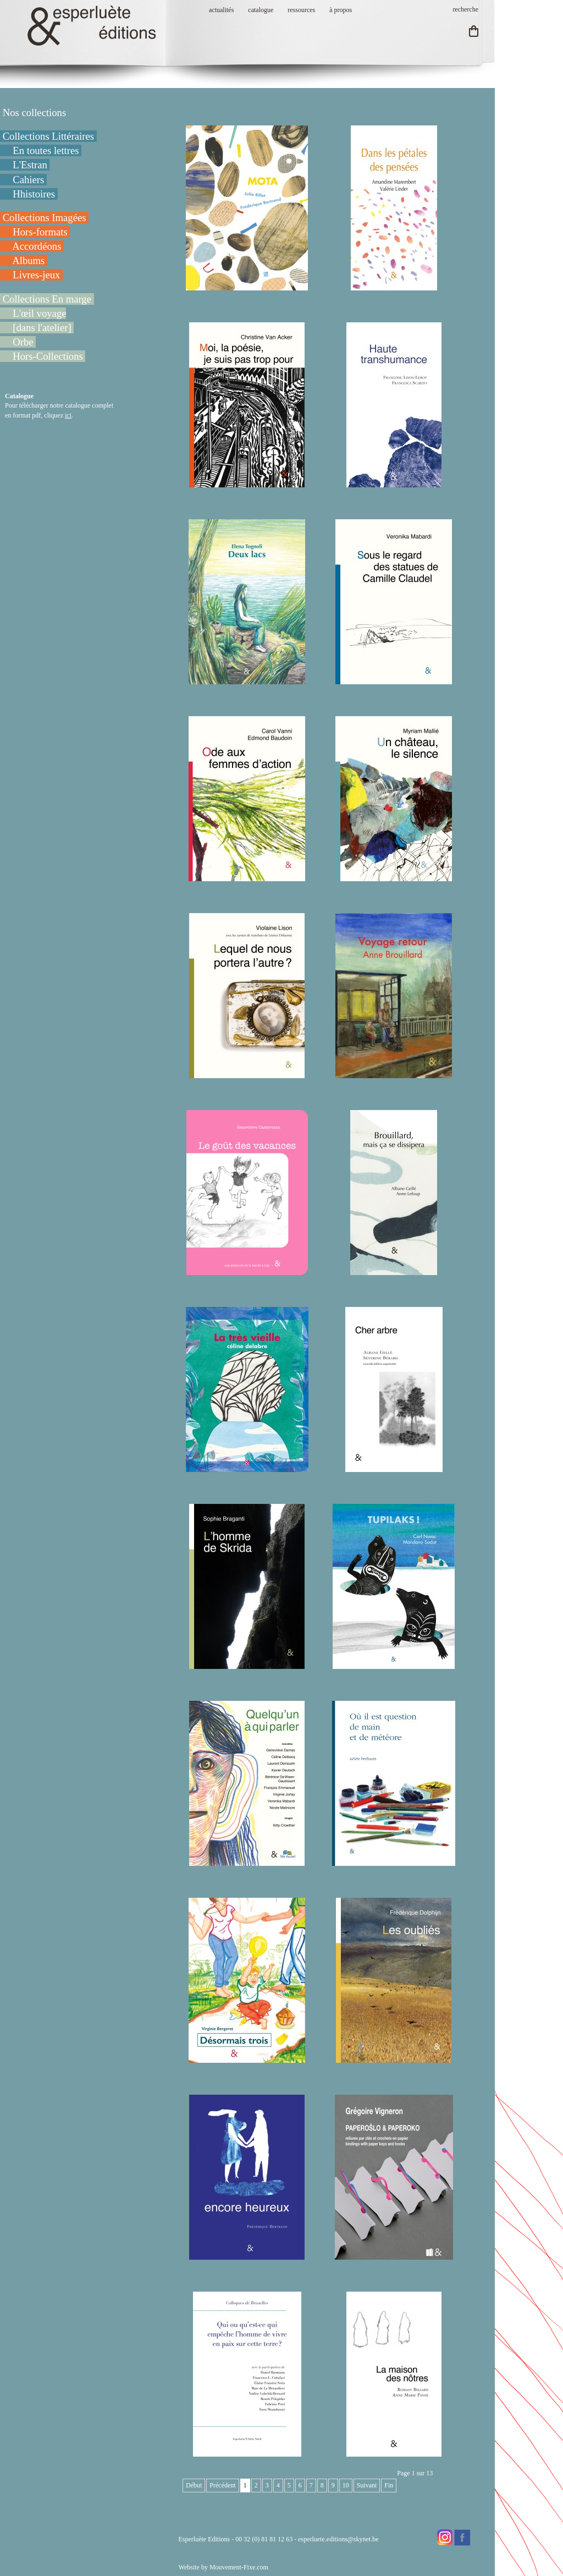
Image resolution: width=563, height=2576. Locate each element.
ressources (301, 10)
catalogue (260, 10)
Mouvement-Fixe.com (238, 2567)
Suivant (367, 2485)
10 (346, 2485)
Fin (388, 2485)
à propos (340, 10)
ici (68, 415)
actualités (221, 10)
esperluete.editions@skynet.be (338, 2539)
